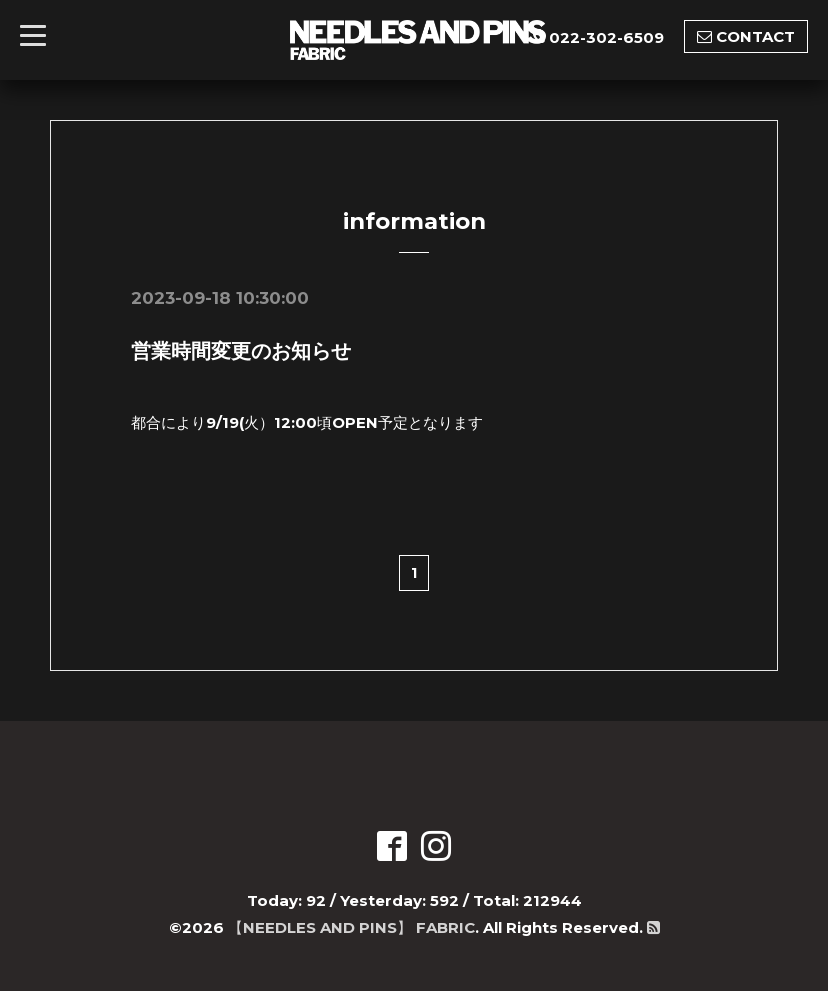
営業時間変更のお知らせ (241, 351)
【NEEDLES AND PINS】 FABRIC (351, 927)
